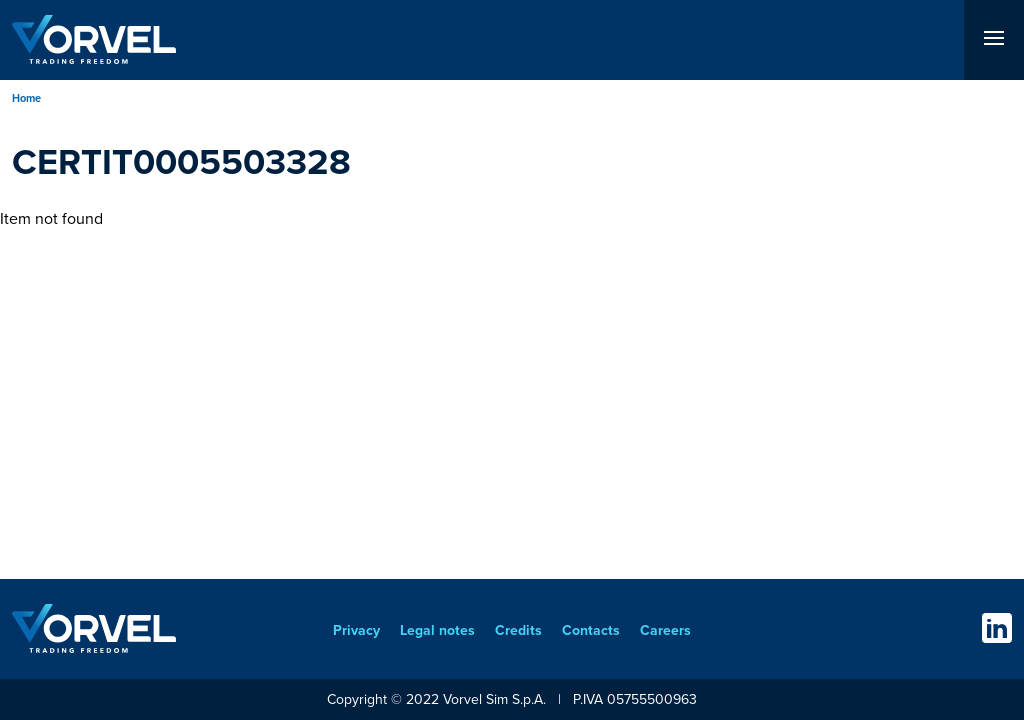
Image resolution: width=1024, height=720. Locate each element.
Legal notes (437, 630)
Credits (518, 630)
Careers (665, 630)
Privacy (356, 630)
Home (26, 98)
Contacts (591, 630)
